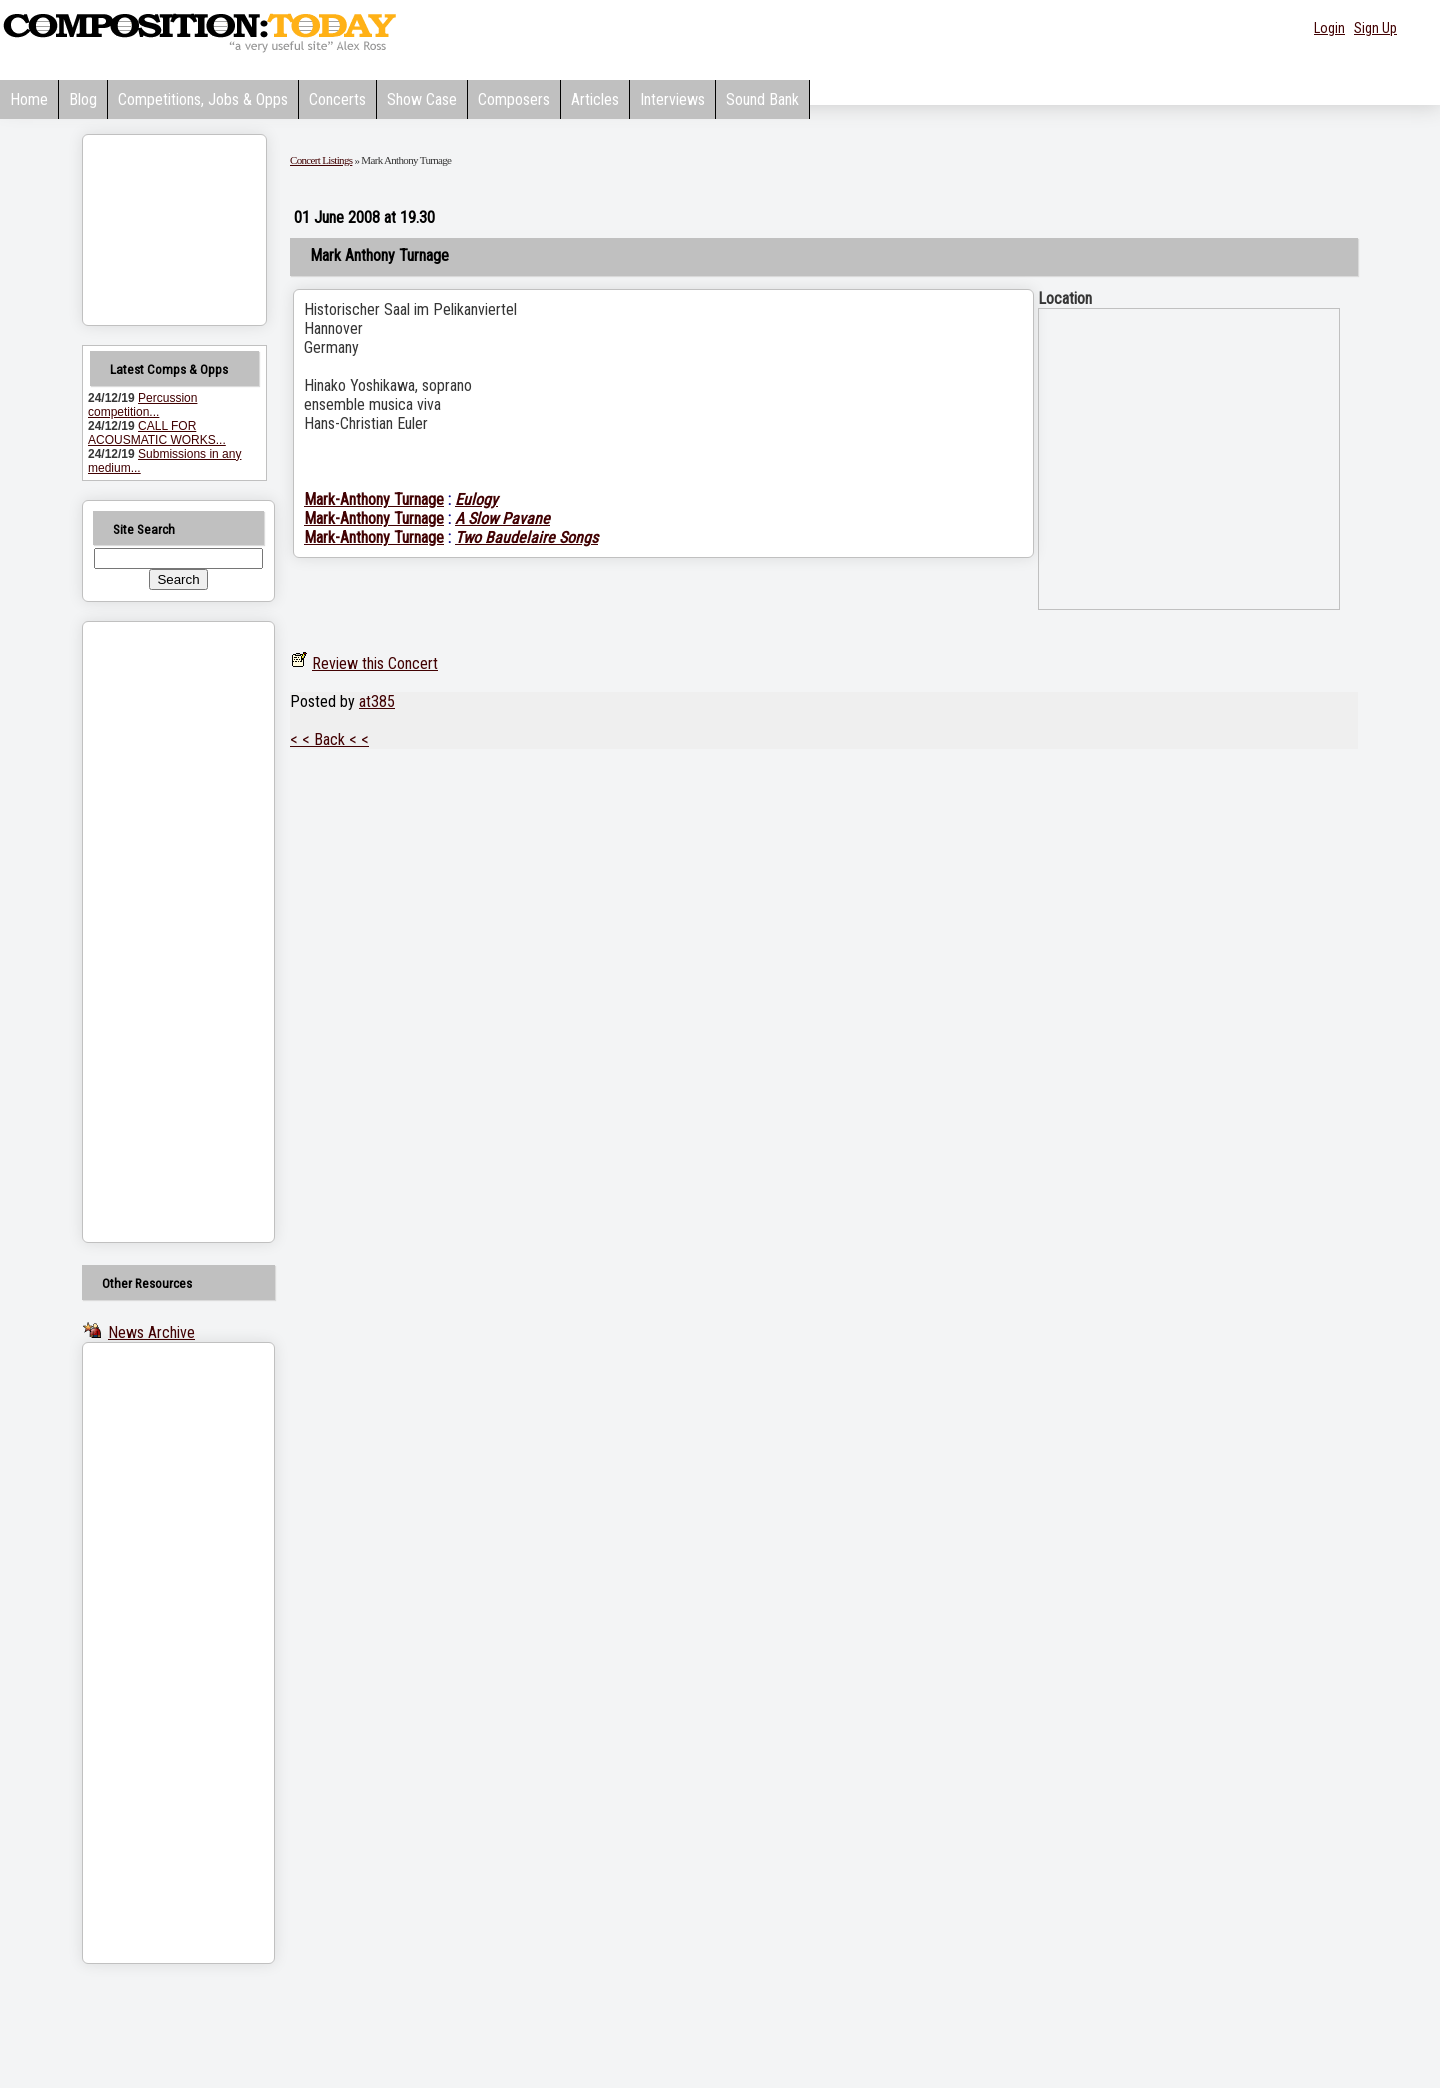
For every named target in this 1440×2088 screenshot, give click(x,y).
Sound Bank (762, 99)
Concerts (337, 99)
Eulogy (476, 499)
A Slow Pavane (502, 518)
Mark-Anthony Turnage (374, 499)
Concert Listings (321, 160)
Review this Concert (375, 663)
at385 (377, 701)
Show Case (422, 99)
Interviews (672, 99)
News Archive (151, 1332)
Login (1329, 28)
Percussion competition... (142, 405)
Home (29, 99)
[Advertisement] (153, 932)
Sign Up (1375, 28)
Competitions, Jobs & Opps (203, 99)
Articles (595, 99)
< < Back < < (329, 739)
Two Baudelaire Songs (526, 537)
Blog (83, 99)
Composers (514, 99)
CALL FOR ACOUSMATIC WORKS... (157, 433)
